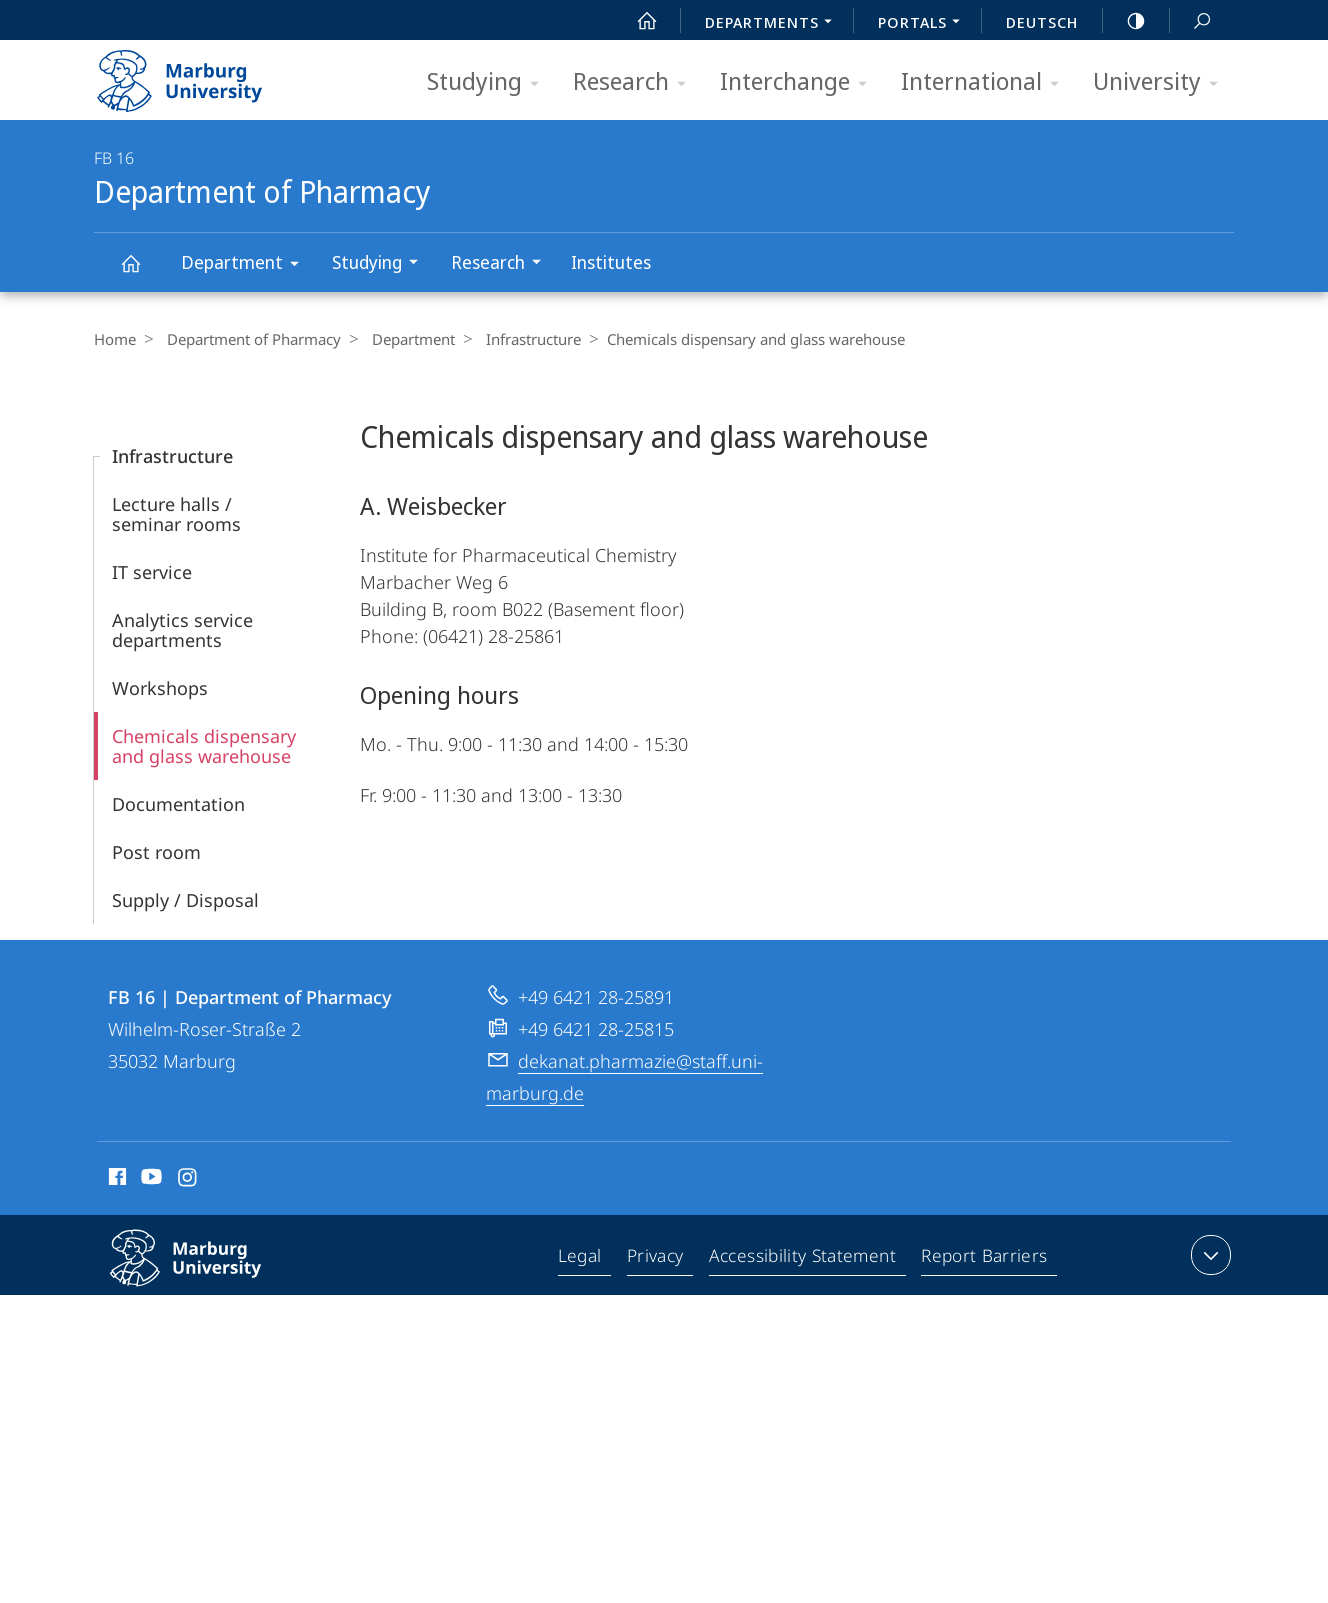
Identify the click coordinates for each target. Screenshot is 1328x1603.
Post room (156, 852)
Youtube (149, 1180)
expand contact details (1208, 1255)
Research (636, 82)
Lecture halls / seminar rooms (176, 514)
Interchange (800, 82)
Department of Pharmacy (142, 272)
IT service (152, 572)
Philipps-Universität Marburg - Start (201, 74)
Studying (489, 82)
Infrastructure (518, 339)
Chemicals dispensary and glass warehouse (204, 746)
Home (115, 339)
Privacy (659, 1259)
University (1162, 82)
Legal (585, 1259)
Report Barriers (984, 1259)
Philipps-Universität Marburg (207, 1274)
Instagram (188, 1180)
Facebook (115, 1180)
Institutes (611, 262)
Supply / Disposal (185, 900)
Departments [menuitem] (774, 24)
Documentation (178, 804)
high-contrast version (1125, 21)
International (986, 82)
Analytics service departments (182, 630)
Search (1191, 21)
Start (636, 21)
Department (246, 265)
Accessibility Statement (805, 1259)
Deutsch (1042, 22)
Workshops (160, 688)
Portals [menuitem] (924, 24)
